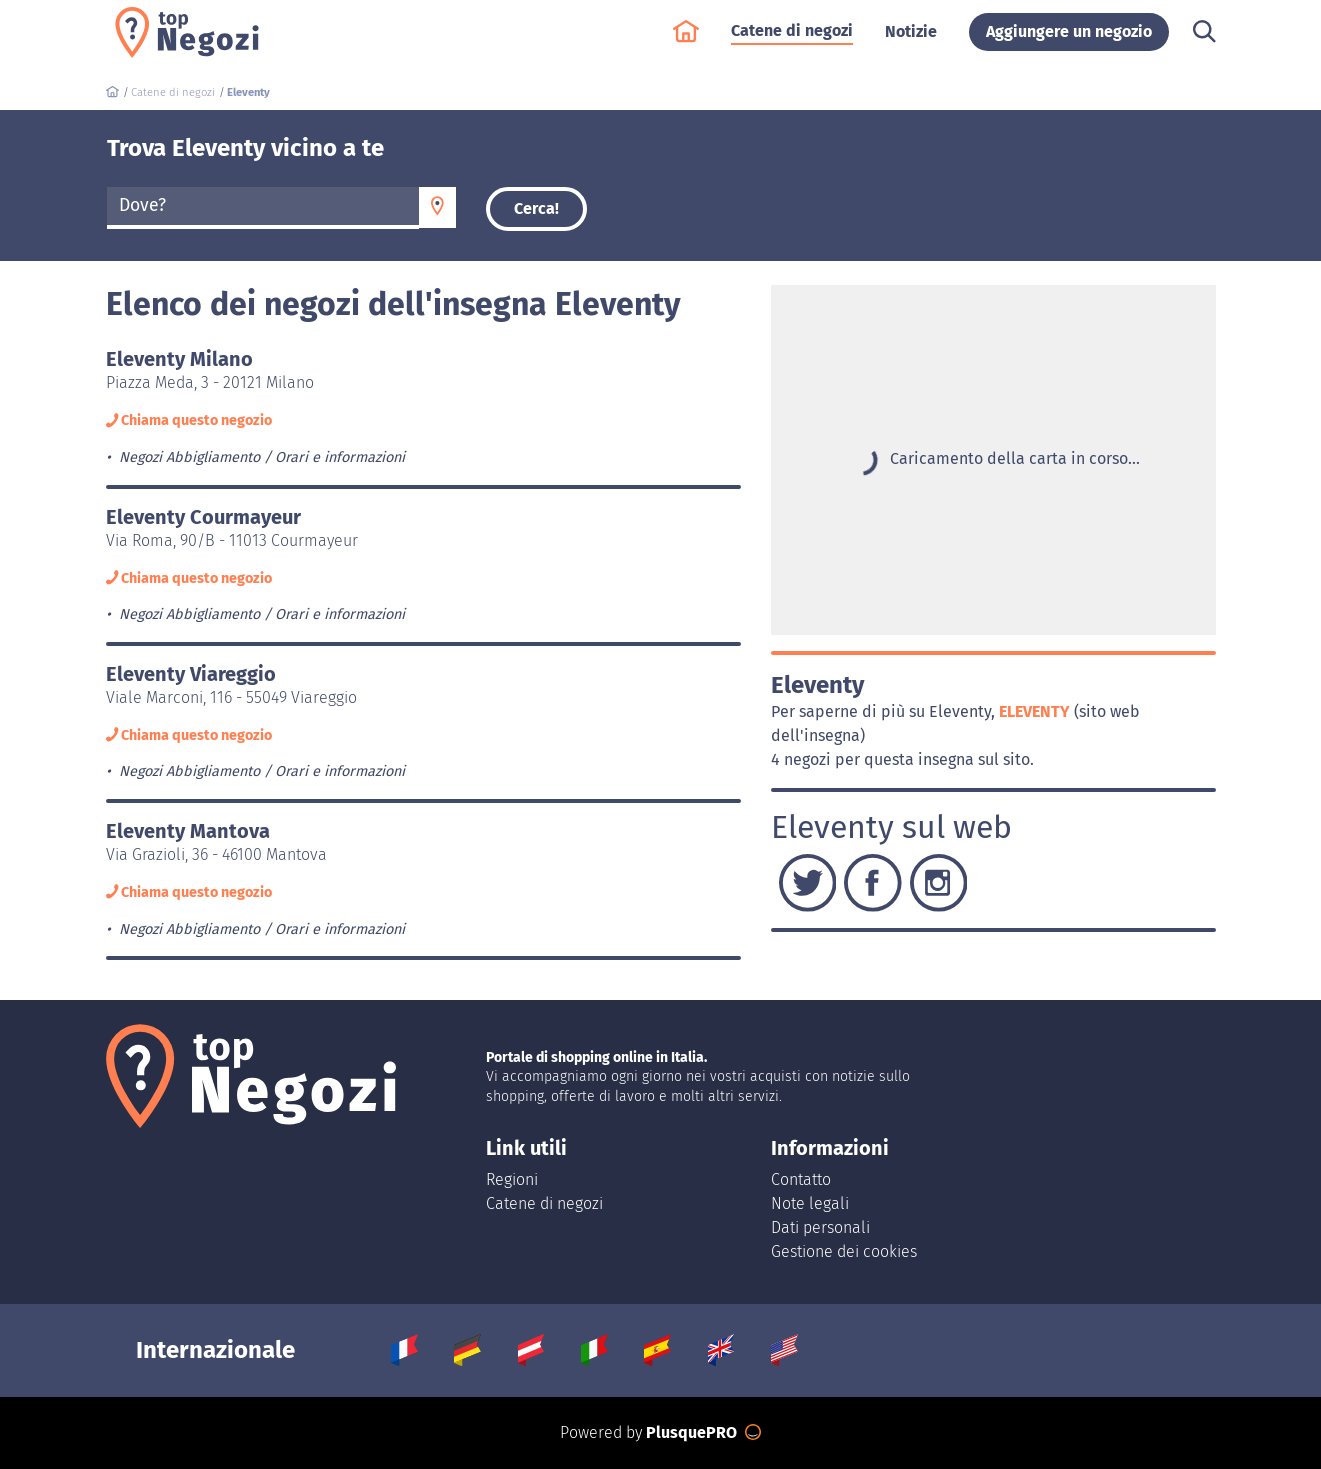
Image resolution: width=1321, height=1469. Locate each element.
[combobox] (263, 208)
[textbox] (263, 206)
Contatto (801, 1179)
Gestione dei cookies (844, 1251)
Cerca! (536, 208)
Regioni (512, 1179)
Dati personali (820, 1227)
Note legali (810, 1203)
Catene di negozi (792, 40)
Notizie (911, 41)
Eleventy (1036, 711)
